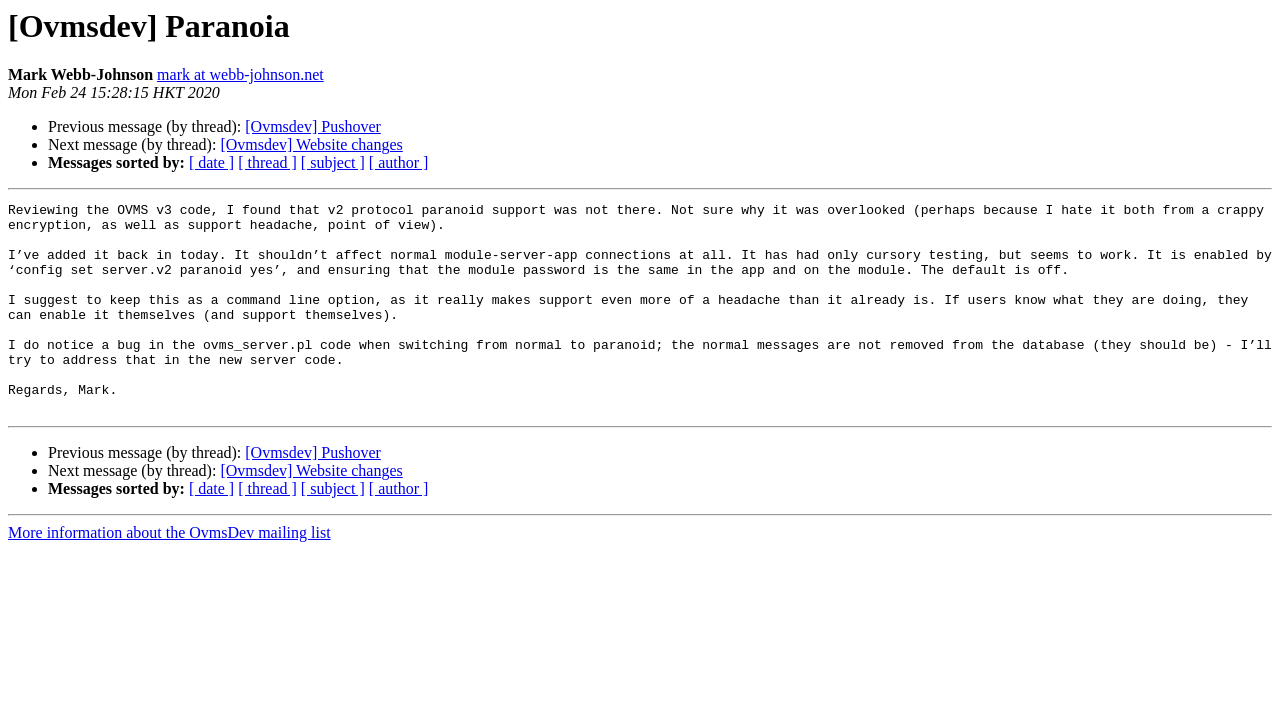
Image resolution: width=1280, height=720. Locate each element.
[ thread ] (267, 162)
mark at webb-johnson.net (240, 74)
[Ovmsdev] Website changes (311, 144)
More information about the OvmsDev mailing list (169, 574)
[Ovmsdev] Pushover (313, 126)
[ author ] (399, 162)
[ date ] (211, 162)
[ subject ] (333, 162)
